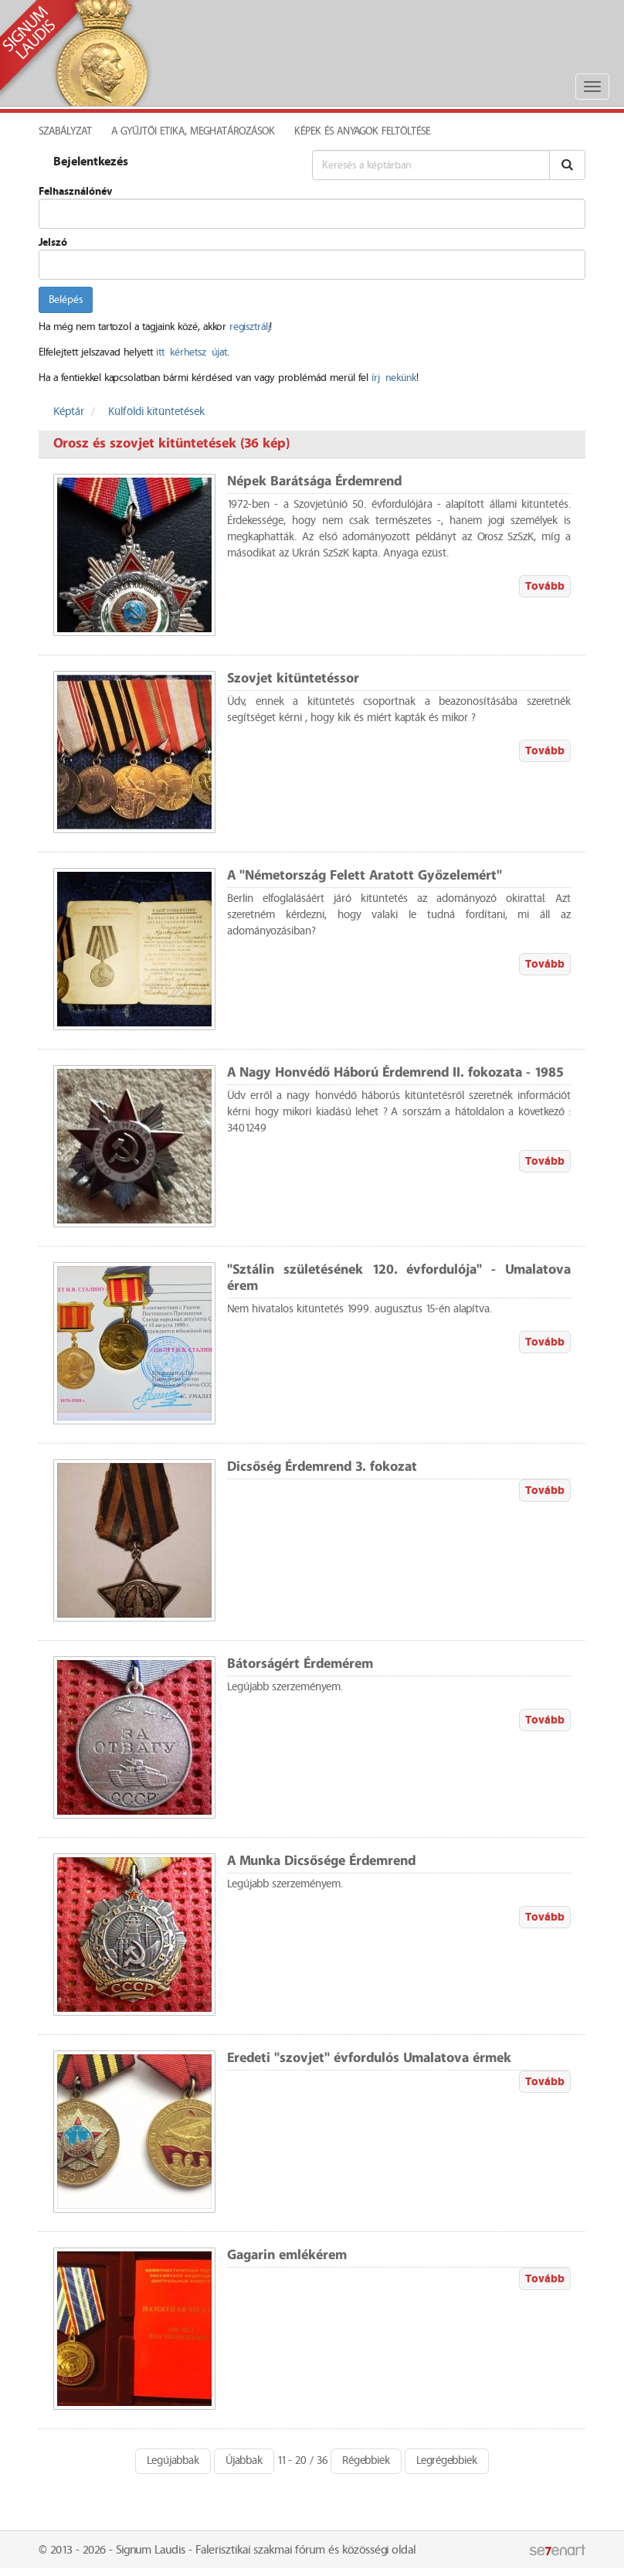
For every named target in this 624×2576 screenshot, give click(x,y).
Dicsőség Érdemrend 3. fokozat (322, 1467)
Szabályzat (65, 131)
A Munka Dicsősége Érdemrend (321, 1861)
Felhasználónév (75, 191)
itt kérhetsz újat (191, 352)
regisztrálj (249, 327)
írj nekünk (393, 378)
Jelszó (53, 243)
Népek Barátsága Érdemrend (314, 481)
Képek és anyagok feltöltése (362, 131)
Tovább (545, 586)
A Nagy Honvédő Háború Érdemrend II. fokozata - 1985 (395, 1073)
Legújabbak (173, 2461)
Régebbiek (366, 2461)
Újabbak (244, 2461)
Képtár (68, 412)
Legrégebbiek (446, 2461)
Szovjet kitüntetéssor (293, 679)
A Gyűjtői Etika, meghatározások (193, 131)
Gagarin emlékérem (287, 2255)
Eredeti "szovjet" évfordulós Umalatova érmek (369, 2058)
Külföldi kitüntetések (156, 412)
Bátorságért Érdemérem (300, 1664)
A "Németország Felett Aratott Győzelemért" (364, 876)
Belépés (66, 300)
